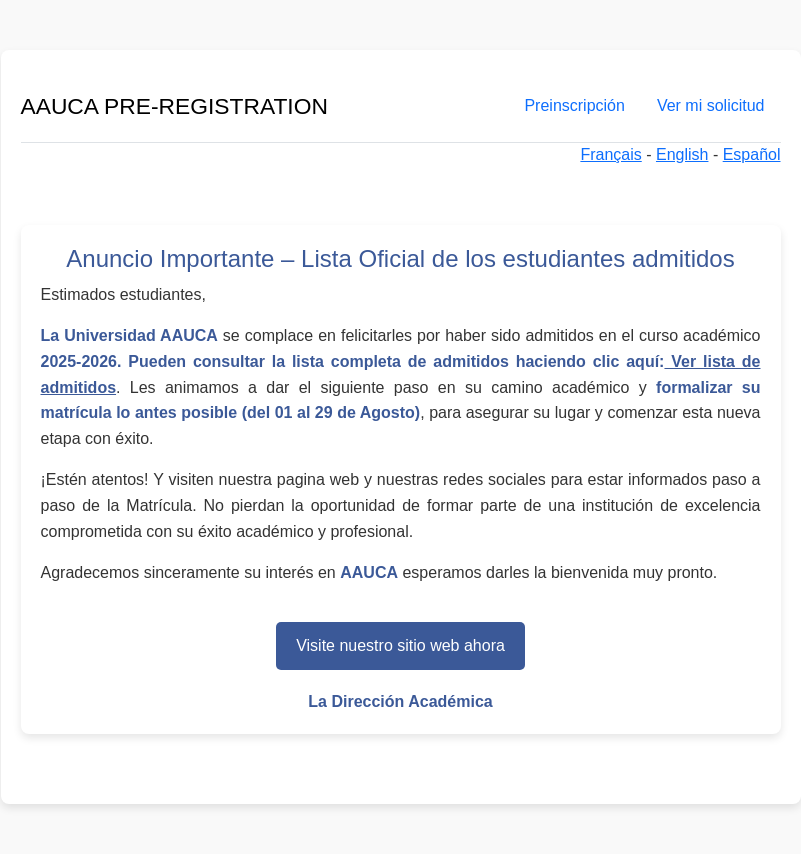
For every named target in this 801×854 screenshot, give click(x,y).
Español (752, 154)
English (682, 154)
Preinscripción (574, 105)
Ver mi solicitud (711, 105)
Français (610, 154)
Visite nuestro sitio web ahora (400, 645)
